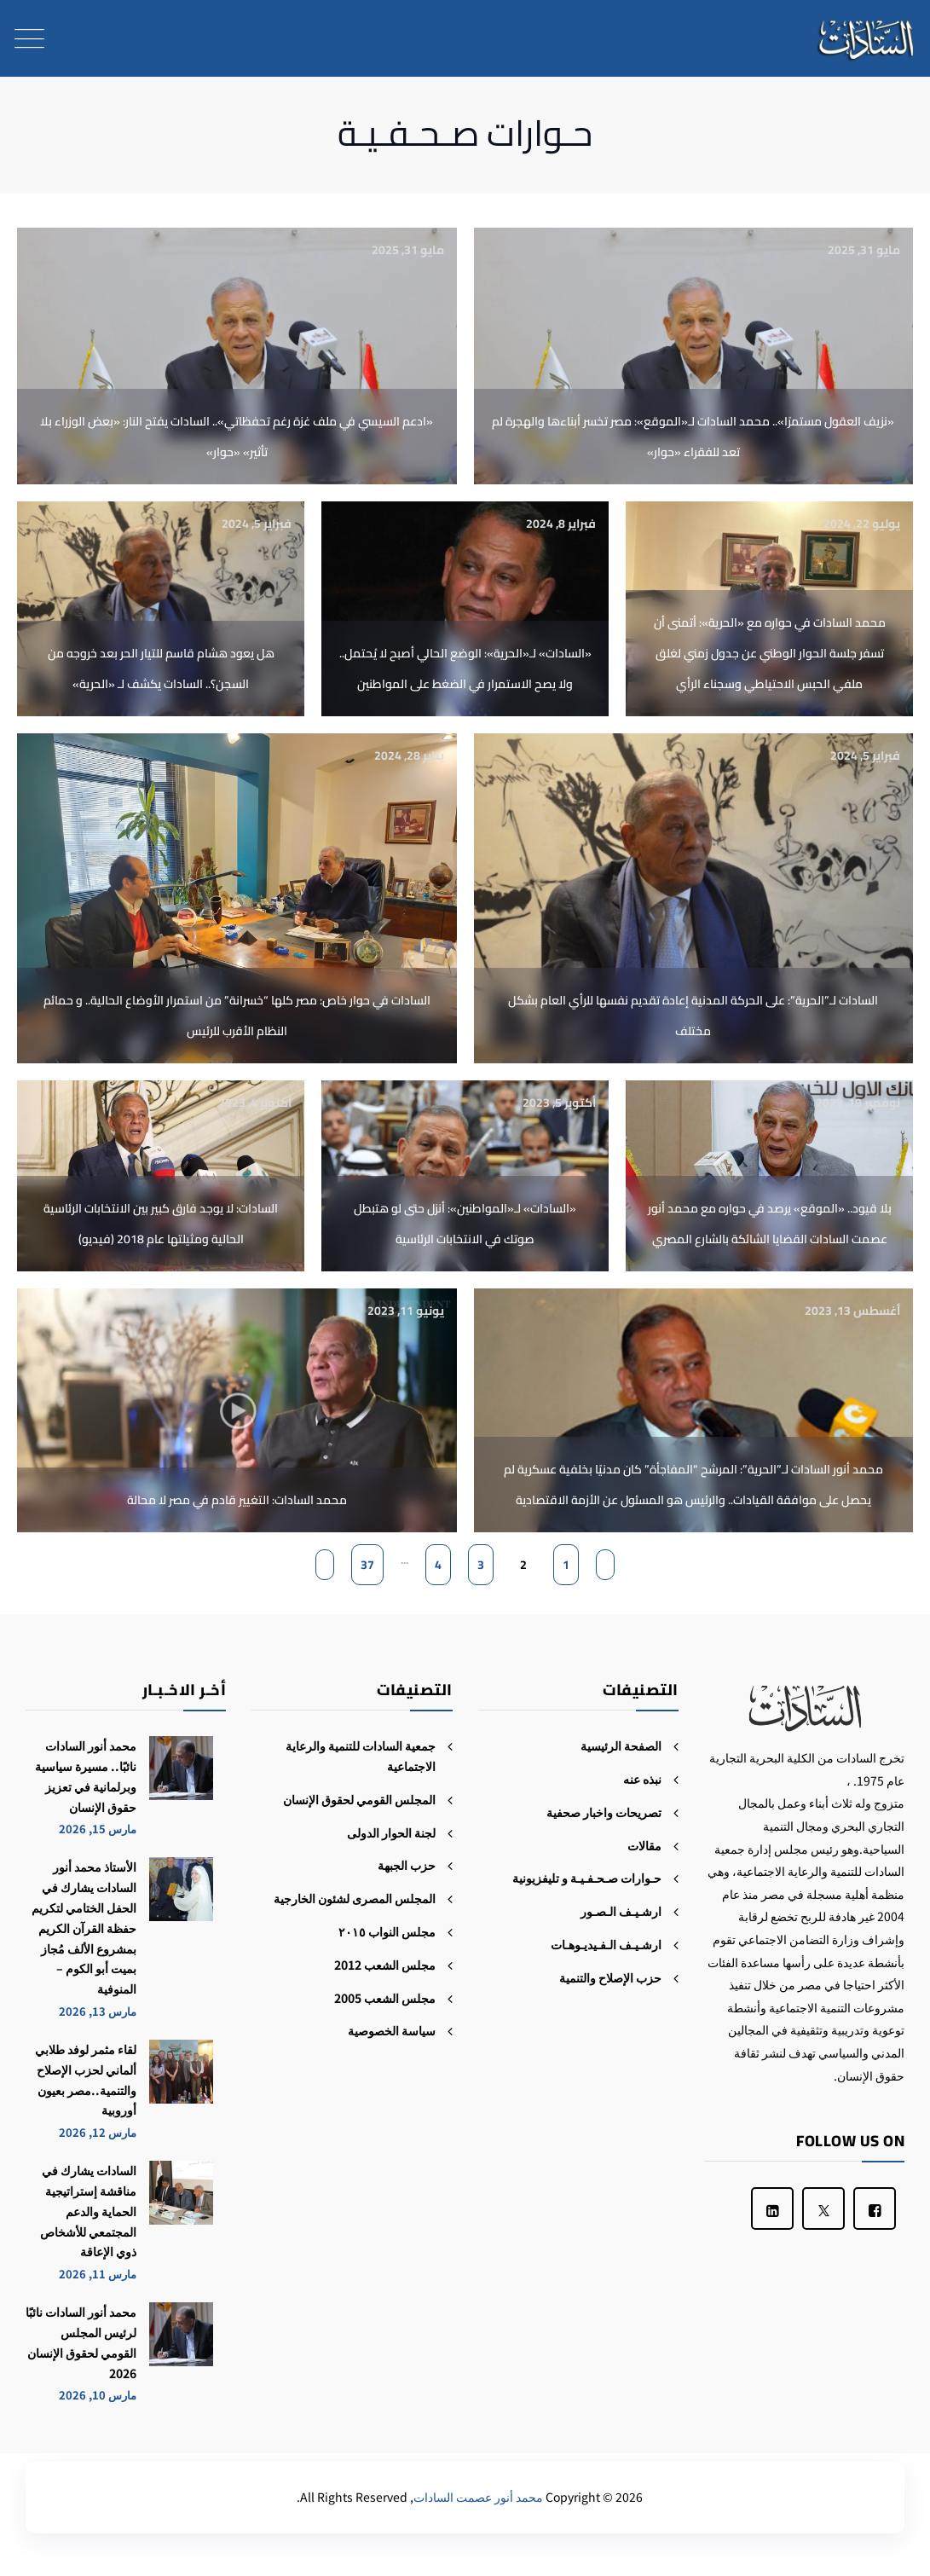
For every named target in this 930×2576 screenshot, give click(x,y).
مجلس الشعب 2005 (385, 1997)
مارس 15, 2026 (97, 1828)
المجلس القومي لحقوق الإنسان (359, 1799)
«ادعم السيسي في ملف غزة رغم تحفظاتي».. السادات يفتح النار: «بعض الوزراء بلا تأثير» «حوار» (236, 436)
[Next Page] (324, 1564)
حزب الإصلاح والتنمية (610, 1977)
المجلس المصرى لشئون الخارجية (355, 1898)
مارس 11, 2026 (97, 2273)
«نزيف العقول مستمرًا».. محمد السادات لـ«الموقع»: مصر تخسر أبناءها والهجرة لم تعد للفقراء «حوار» (693, 436)
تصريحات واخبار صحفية (603, 1812)
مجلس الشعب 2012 (385, 1964)
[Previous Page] (605, 1564)
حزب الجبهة (407, 1864)
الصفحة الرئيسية (621, 1745)
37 (367, 1565)
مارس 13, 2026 (97, 2011)
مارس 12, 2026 (97, 2132)
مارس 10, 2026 (97, 2395)
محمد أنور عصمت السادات (478, 2496)
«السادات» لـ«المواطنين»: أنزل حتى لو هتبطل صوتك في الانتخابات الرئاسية (465, 1223)
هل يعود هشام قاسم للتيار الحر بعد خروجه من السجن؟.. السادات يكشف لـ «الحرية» (161, 668)
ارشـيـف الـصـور (621, 1910)
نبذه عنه (642, 1778)
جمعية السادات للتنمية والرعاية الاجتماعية (361, 1755)
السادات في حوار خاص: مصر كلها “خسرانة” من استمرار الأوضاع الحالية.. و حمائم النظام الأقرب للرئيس (236, 1015)
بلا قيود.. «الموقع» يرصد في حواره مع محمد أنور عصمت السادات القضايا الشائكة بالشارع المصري (770, 1223)
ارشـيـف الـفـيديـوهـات (606, 1944)
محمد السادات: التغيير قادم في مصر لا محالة (237, 1500)
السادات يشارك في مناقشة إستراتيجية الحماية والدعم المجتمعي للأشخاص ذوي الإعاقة (88, 2211)
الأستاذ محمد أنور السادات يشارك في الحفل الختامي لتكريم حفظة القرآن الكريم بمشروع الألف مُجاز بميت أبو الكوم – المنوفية (84, 1927)
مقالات (644, 1845)
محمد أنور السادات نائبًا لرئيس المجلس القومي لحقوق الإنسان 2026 (81, 2342)
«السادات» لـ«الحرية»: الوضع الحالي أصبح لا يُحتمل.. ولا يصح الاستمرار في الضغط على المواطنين (465, 668)
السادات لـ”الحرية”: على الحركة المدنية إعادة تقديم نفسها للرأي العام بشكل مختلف (693, 1015)
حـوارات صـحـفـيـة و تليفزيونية (586, 1877)
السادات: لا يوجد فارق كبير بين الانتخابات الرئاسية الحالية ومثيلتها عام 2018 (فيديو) (160, 1223)
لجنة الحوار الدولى (391, 1832)
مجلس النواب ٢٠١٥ (387, 1931)
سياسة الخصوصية (392, 2030)
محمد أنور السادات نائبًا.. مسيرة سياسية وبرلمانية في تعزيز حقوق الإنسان (85, 1776)
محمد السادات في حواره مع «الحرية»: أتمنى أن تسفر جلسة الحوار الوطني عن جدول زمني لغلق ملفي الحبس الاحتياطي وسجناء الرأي (770, 653)
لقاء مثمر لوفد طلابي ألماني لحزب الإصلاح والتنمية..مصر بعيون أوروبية (85, 2079)
